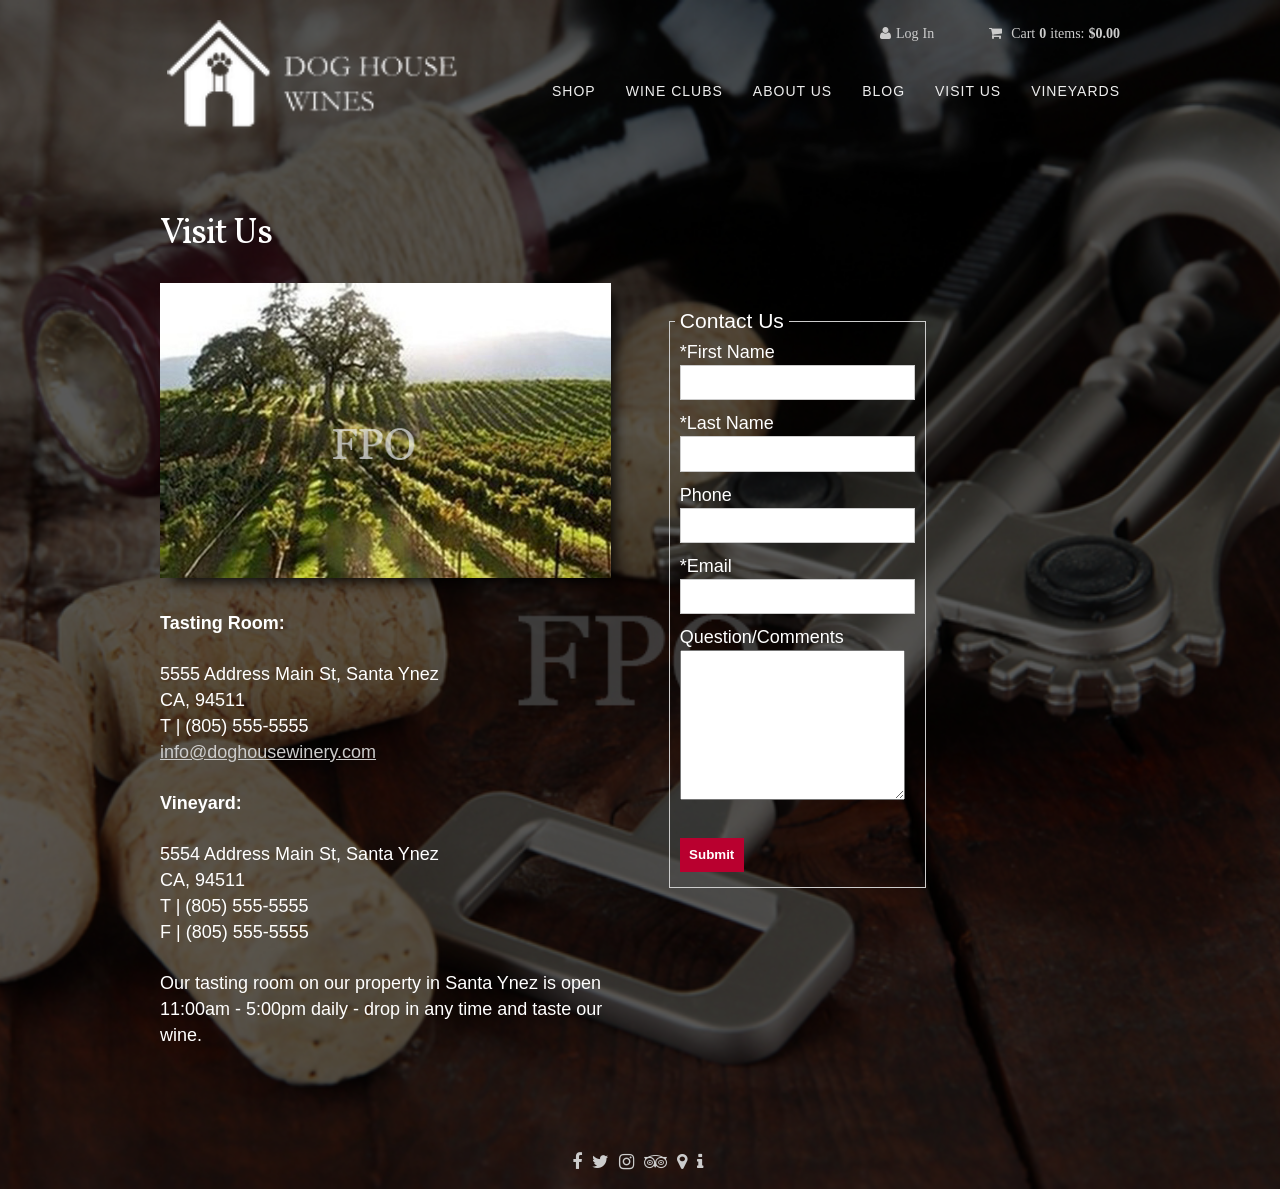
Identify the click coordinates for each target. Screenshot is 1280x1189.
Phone (706, 495)
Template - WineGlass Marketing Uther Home (315, 75)
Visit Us (968, 91)
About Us (792, 91)
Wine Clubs (674, 91)
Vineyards (1075, 91)
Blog (883, 91)
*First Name (727, 352)
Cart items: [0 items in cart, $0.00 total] (1063, 33)
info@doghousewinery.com (268, 752)
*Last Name (727, 423)
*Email (706, 566)
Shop (574, 91)
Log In (915, 33)
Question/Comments (762, 637)
